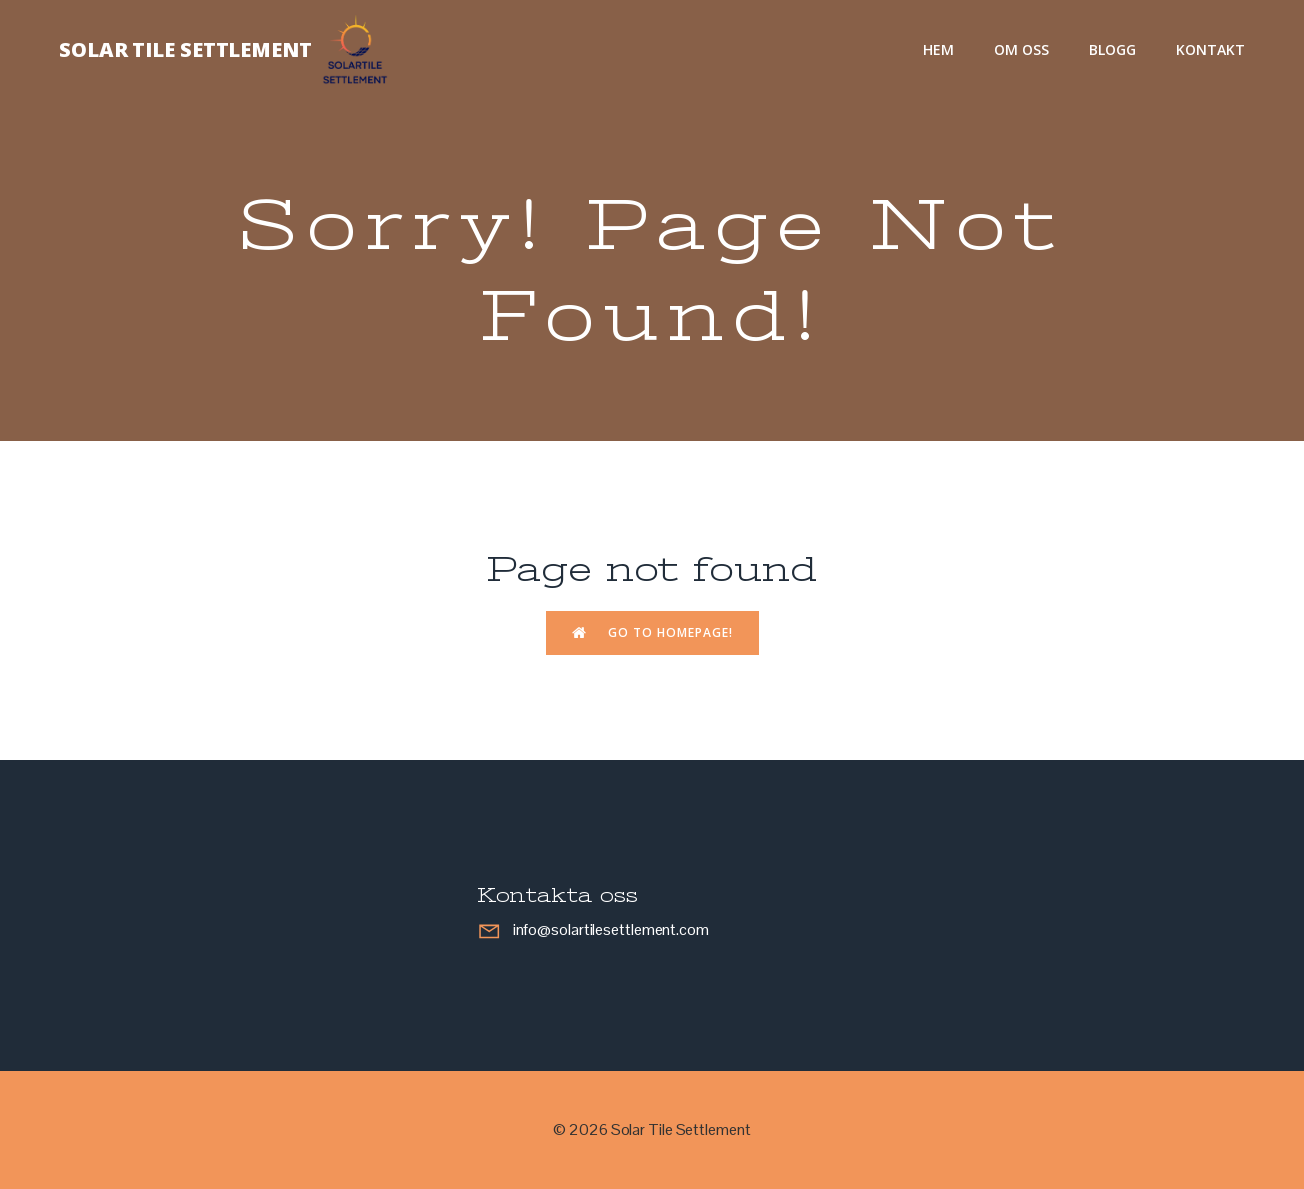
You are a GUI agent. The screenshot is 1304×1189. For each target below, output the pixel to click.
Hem (938, 49)
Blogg (1112, 49)
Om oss (1021, 49)
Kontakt (1210, 49)
